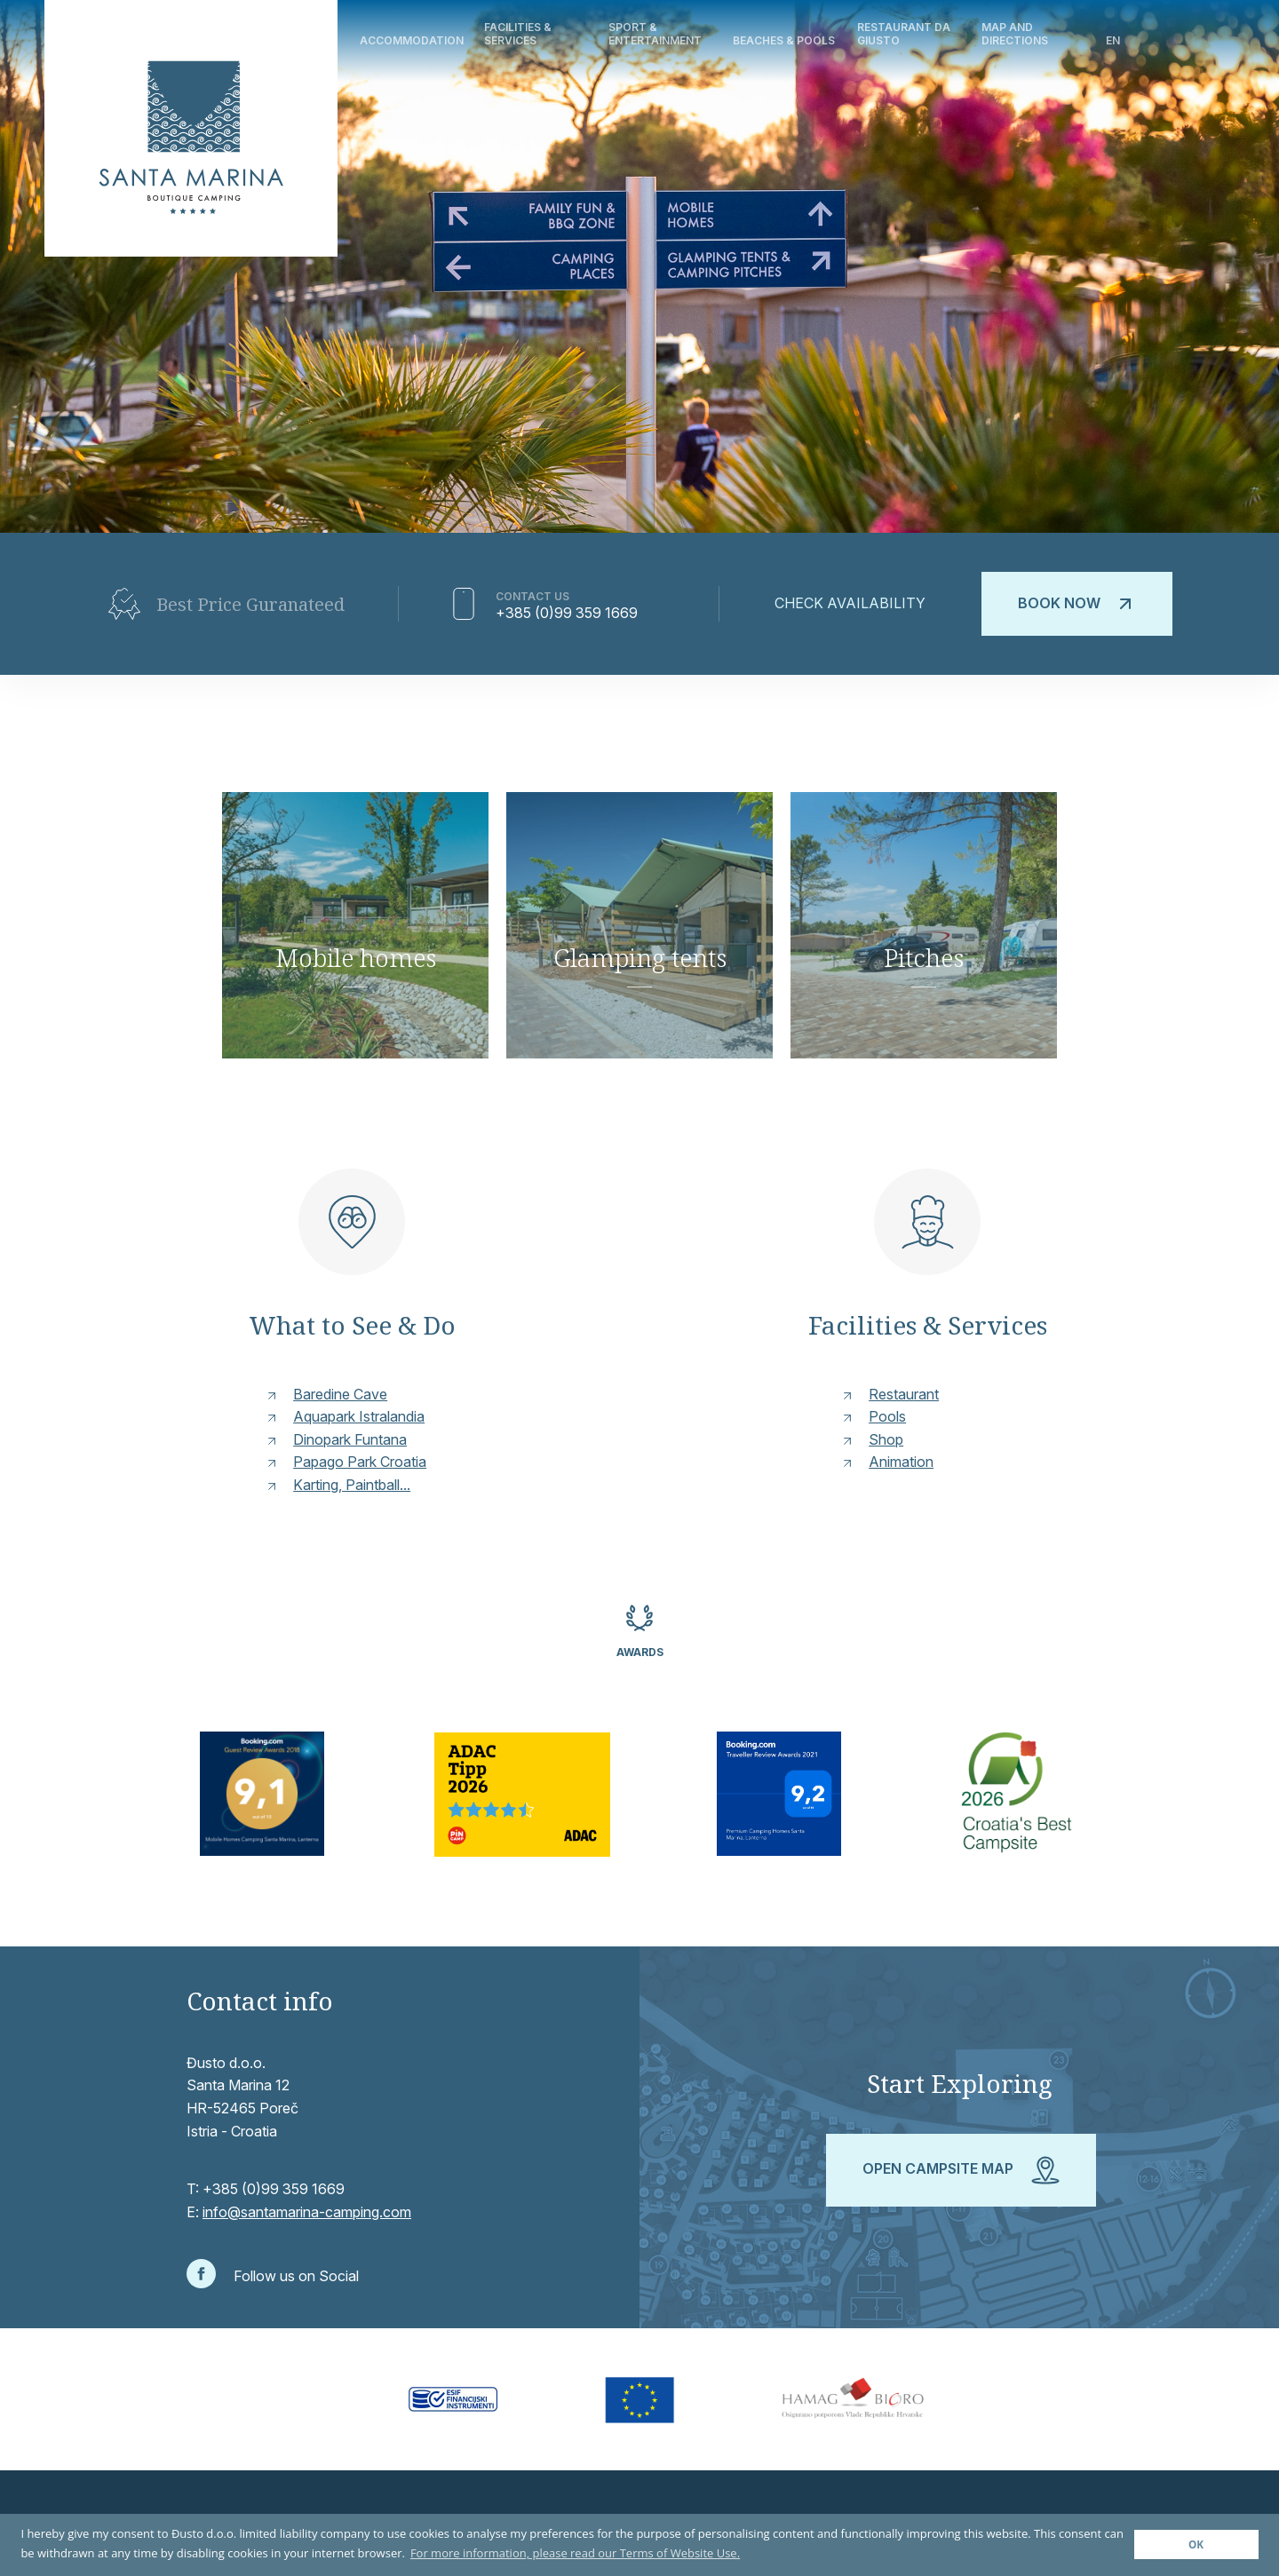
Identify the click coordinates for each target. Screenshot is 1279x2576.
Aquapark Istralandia (359, 1416)
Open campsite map (961, 2170)
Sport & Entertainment (655, 33)
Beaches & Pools (784, 40)
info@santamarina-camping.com (307, 2212)
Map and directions (1014, 33)
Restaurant (904, 1394)
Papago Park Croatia (359, 1461)
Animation (901, 1461)
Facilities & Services (518, 33)
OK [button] (1196, 2544)
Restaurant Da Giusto (903, 33)
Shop (886, 1439)
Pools (887, 1416)
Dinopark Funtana (350, 1439)
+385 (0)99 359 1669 (567, 613)
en (1113, 40)
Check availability (850, 603)
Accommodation (412, 40)
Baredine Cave (340, 1394)
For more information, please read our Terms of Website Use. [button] (575, 2553)
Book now (1077, 603)
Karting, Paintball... (351, 1485)
